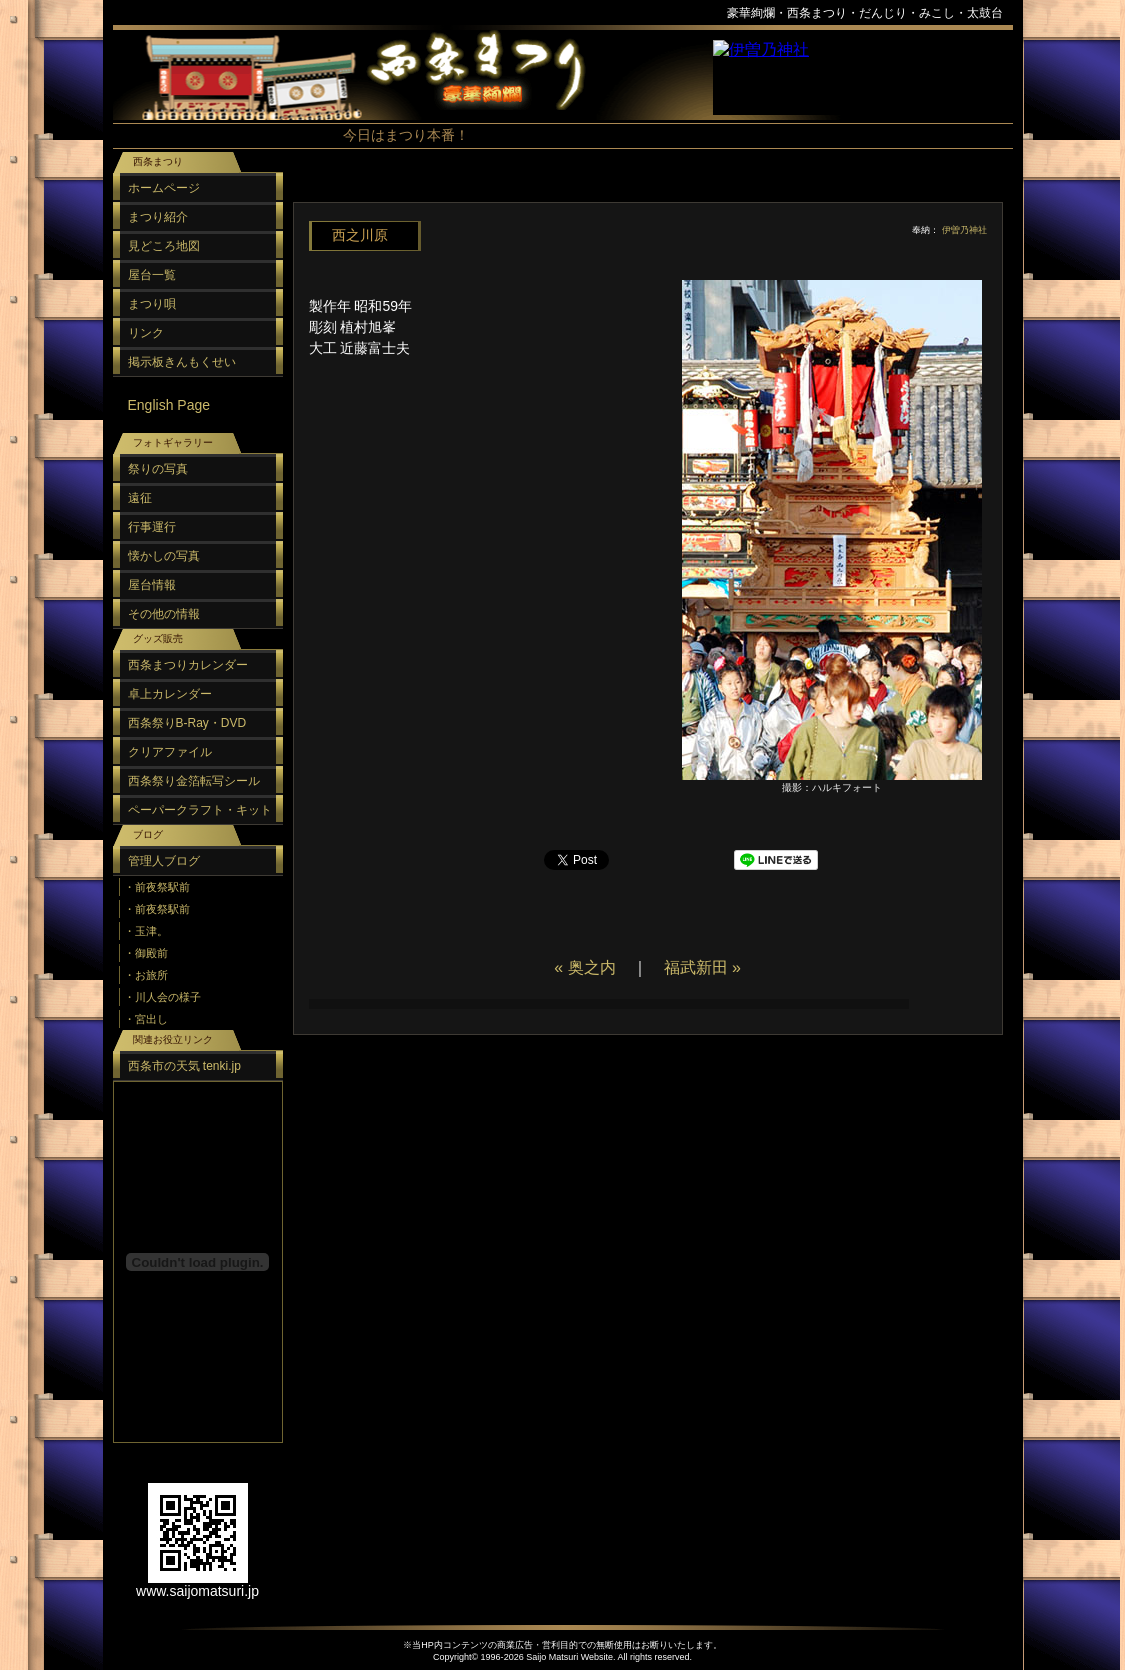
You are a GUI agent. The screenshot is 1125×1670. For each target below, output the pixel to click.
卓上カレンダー (170, 694)
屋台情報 (152, 585)
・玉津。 (146, 931)
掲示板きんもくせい (182, 362)
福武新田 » (702, 967)
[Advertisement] (643, 189)
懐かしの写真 (164, 556)
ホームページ (164, 188)
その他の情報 (164, 614)
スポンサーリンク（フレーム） (863, 77)
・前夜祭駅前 (157, 887)
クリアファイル (170, 752)
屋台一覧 (152, 275)
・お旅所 (146, 975)
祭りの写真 (158, 469)
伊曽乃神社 (964, 230)
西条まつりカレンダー (188, 665)
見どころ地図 (164, 246)
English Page (169, 405)
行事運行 (152, 527)
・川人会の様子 (162, 997)
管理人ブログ (164, 861)
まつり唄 (152, 304)
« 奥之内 (584, 967)
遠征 (140, 498)
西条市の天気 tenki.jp (184, 1066)
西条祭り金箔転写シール (194, 781)
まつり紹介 (158, 217)
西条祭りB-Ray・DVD (187, 723)
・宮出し (146, 1019)
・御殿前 (146, 953)
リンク (146, 333)
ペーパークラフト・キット (200, 810)
